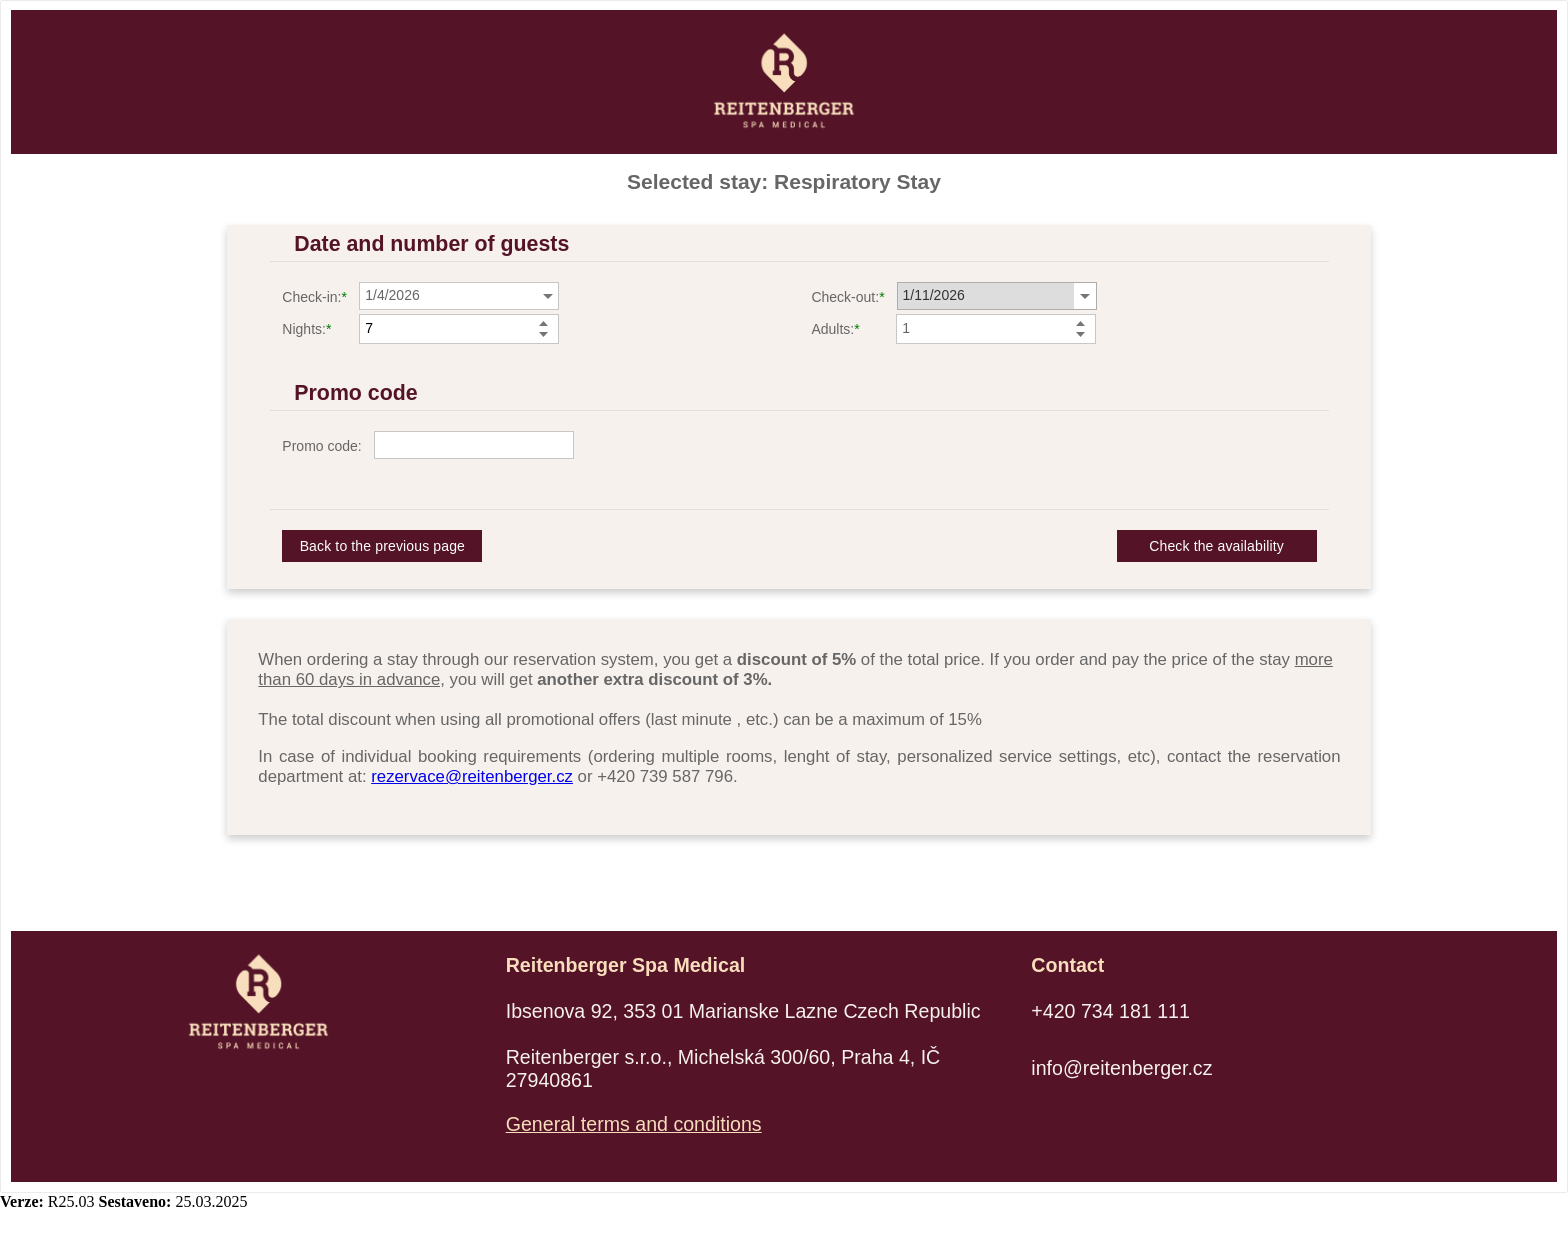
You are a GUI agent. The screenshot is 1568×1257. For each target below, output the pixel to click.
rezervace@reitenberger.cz (472, 776)
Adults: (832, 329)
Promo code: (321, 446)
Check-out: (845, 297)
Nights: (304, 329)
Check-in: (311, 297)
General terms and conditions (634, 1124)
